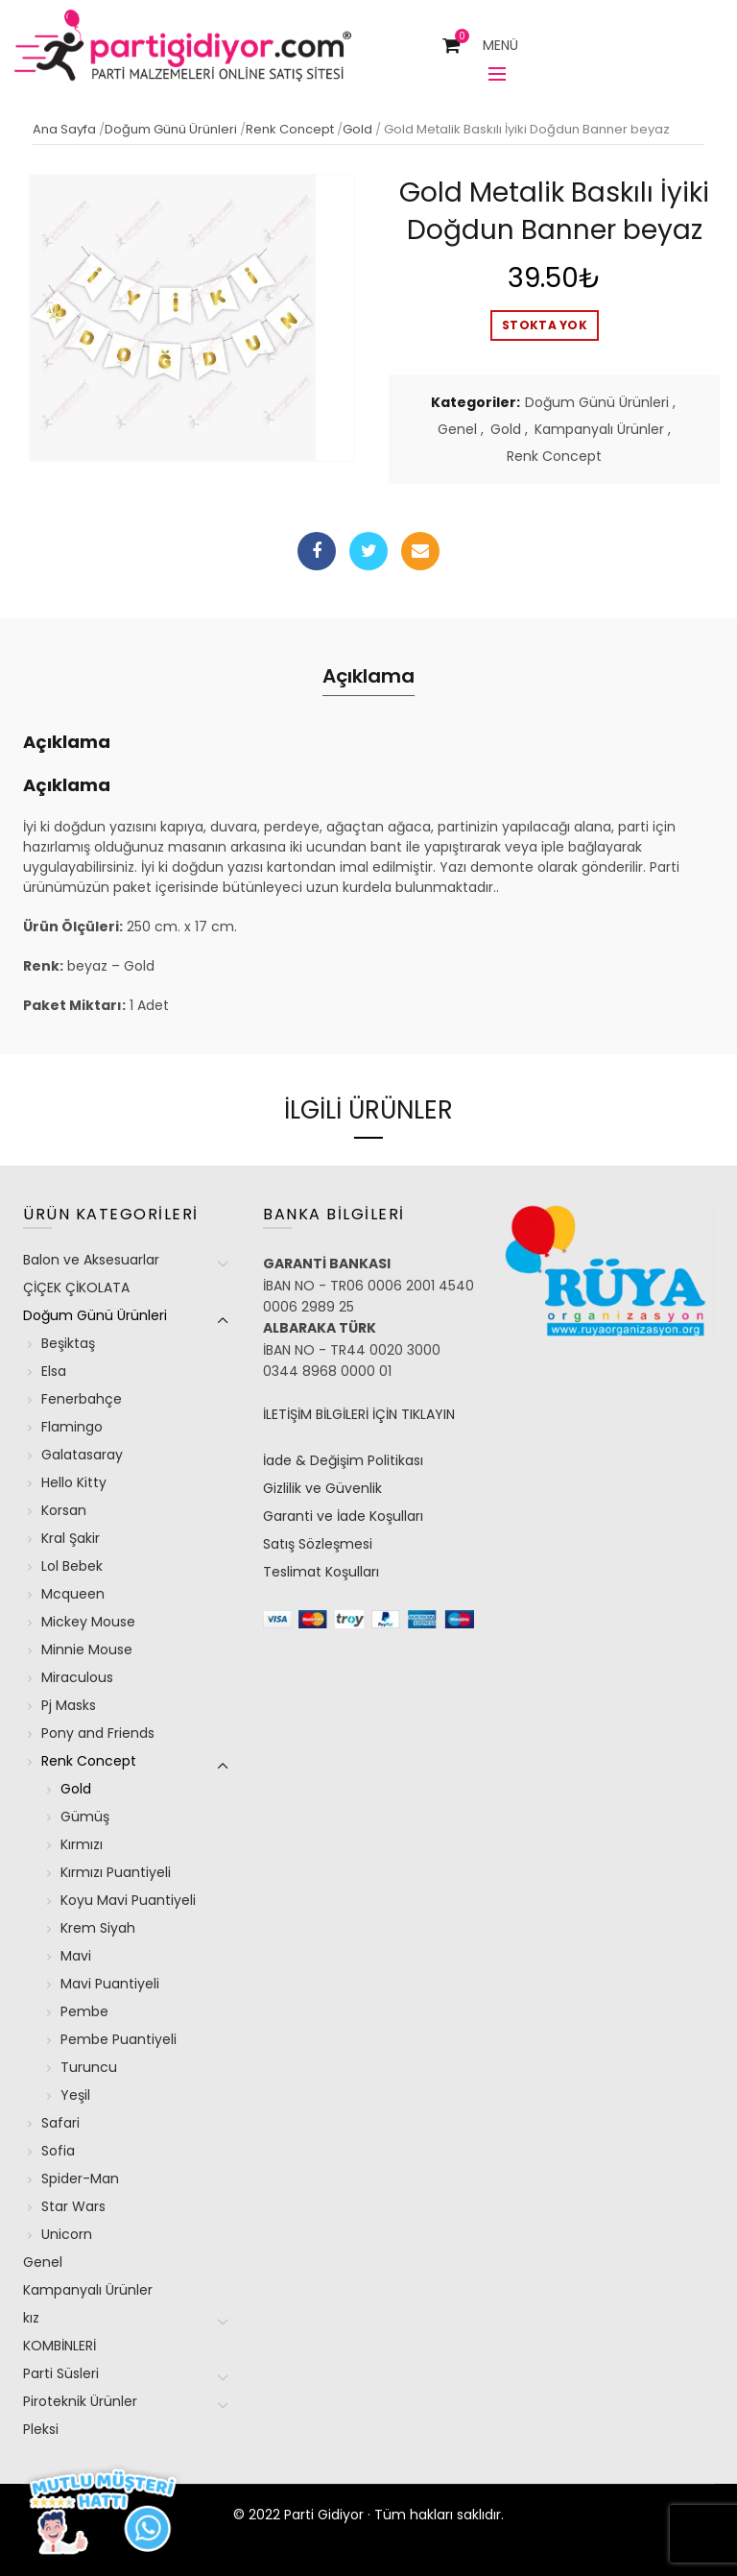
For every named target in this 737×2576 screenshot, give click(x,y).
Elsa (53, 1371)
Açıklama (368, 675)
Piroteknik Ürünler (80, 2401)
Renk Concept (290, 129)
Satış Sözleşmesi (317, 1543)
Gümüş (84, 1816)
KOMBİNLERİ (59, 2345)
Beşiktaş (68, 1343)
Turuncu (88, 2067)
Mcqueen (73, 1593)
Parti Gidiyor (324, 2514)
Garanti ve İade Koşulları (343, 1516)
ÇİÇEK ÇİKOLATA (76, 1287)
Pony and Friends (98, 1733)
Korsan (63, 1510)
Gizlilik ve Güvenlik (322, 1488)
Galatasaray (82, 1454)
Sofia (58, 2150)
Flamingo (72, 1426)
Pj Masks (68, 1705)
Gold (357, 129)
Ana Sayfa (64, 129)
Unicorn (66, 2234)
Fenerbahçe (81, 1398)
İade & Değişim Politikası (343, 1460)
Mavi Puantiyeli (109, 1983)
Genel (457, 430)
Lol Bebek (72, 1566)
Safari (60, 2122)
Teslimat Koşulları (321, 1571)
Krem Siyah (97, 1928)
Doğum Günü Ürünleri (171, 129)
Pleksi (41, 2429)
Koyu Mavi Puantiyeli (128, 1900)
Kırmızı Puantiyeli (115, 1872)
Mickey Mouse (88, 1621)
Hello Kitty (74, 1482)
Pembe (84, 2011)
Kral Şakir (70, 1538)
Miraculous (77, 1677)
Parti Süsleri (61, 2373)
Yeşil (75, 2095)
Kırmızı (81, 1844)
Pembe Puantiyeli (118, 2039)
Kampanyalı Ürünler (599, 430)
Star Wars (73, 2206)
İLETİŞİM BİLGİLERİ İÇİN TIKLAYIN (359, 1414)
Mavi (75, 1955)
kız (31, 2317)
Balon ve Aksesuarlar (91, 1259)
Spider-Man (80, 2178)
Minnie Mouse (86, 1649)
